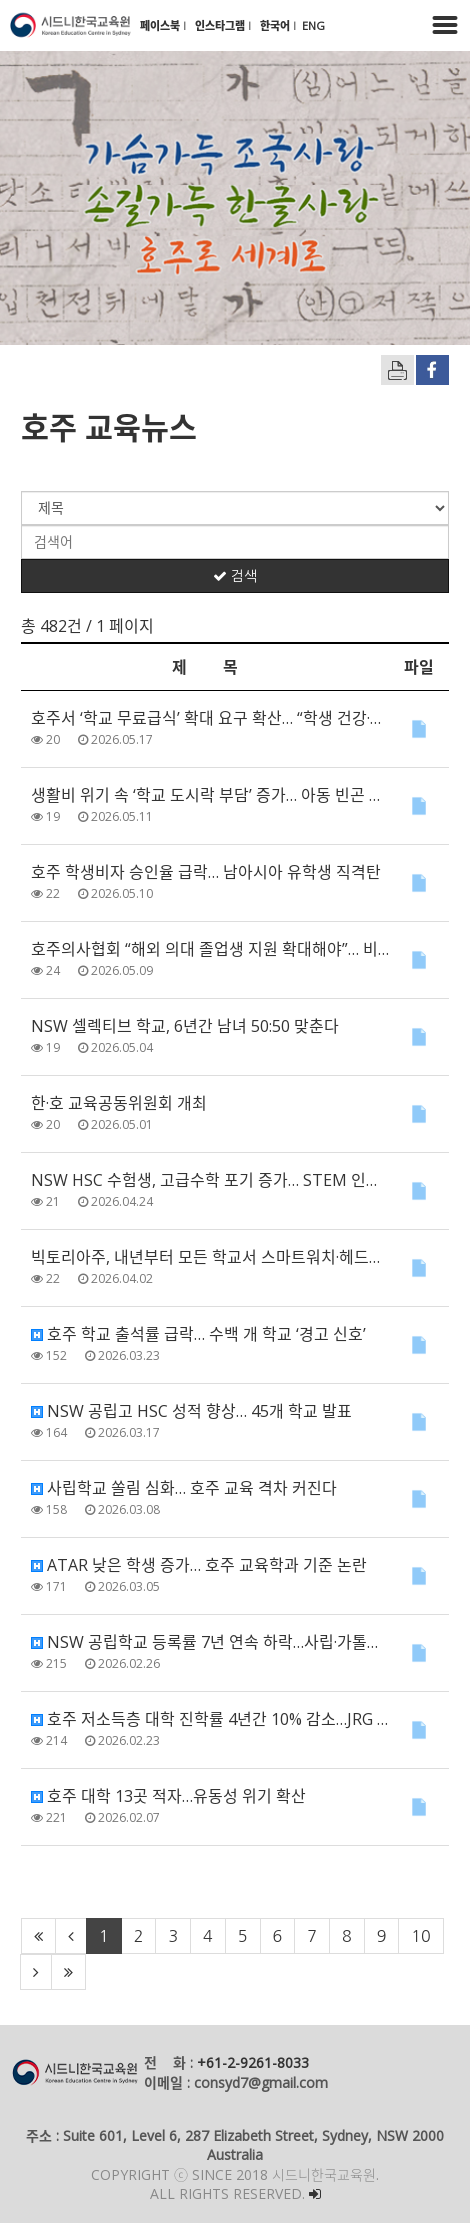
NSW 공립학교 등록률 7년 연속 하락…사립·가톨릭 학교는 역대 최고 (210, 1642)
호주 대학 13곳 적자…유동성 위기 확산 (168, 1796)
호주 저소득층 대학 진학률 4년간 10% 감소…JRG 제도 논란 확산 (210, 1719)
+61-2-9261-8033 (253, 2062)
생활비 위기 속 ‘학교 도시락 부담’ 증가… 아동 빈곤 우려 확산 (210, 795)
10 (420, 1936)
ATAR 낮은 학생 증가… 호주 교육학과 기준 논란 (199, 1565)
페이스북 (161, 25)
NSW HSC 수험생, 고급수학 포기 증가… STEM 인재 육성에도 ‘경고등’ (210, 1180)
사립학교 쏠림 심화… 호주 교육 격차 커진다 (184, 1488)
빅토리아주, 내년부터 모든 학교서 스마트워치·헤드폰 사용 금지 (210, 1257)
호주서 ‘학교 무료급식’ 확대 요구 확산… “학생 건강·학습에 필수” (210, 718)
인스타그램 (221, 25)
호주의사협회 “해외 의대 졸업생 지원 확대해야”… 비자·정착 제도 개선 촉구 (210, 949)
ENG (313, 25)
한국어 (276, 25)
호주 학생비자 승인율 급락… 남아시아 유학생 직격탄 (206, 872)
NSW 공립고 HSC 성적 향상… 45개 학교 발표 (191, 1411)
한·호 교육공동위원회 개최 (119, 1103)
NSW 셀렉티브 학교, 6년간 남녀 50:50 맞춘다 (185, 1026)
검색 (235, 576)
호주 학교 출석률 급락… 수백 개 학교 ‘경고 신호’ (198, 1334)
